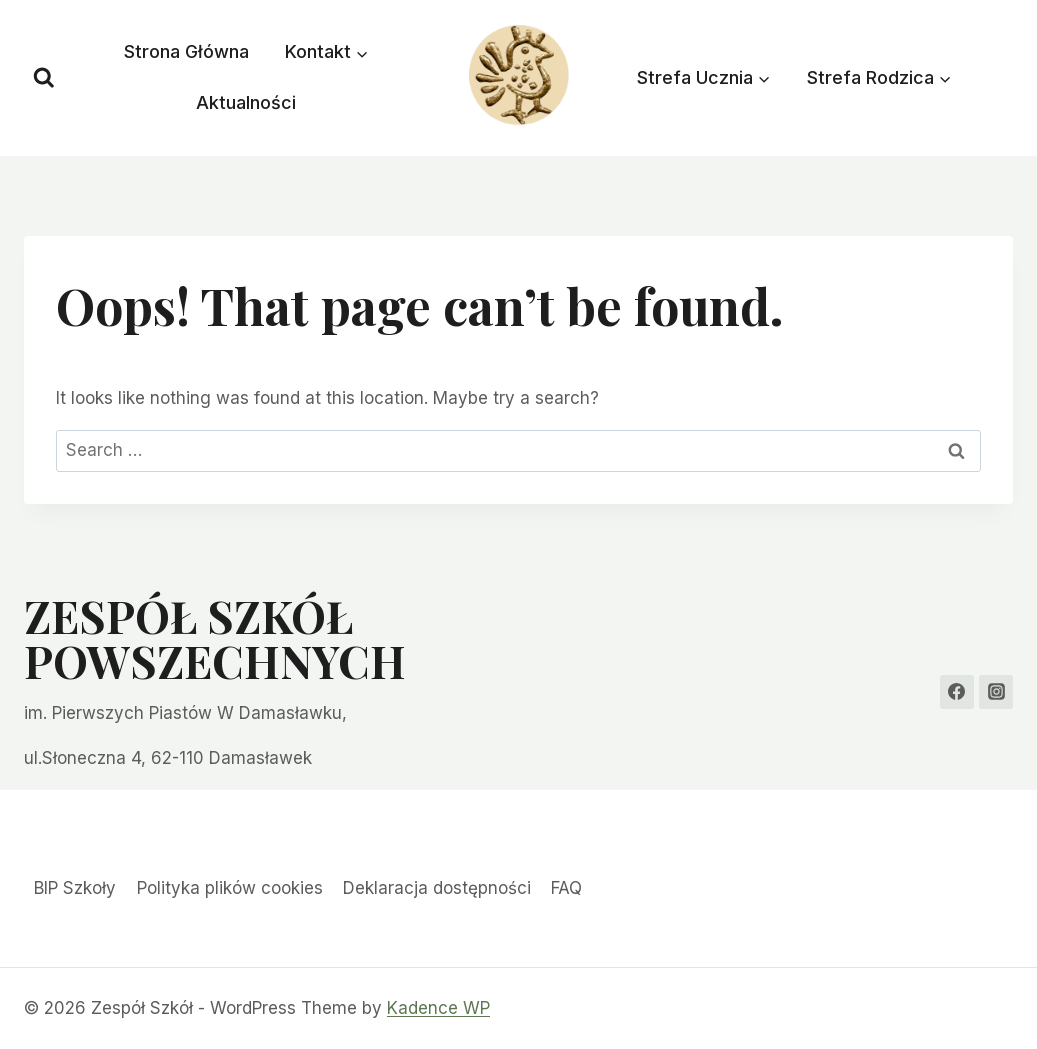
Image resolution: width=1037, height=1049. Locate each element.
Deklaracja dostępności (437, 888)
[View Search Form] (44, 78)
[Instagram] (996, 692)
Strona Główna (186, 51)
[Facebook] (957, 692)
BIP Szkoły (75, 888)
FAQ (566, 888)
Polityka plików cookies (230, 888)
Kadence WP (438, 1008)
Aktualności (246, 102)
